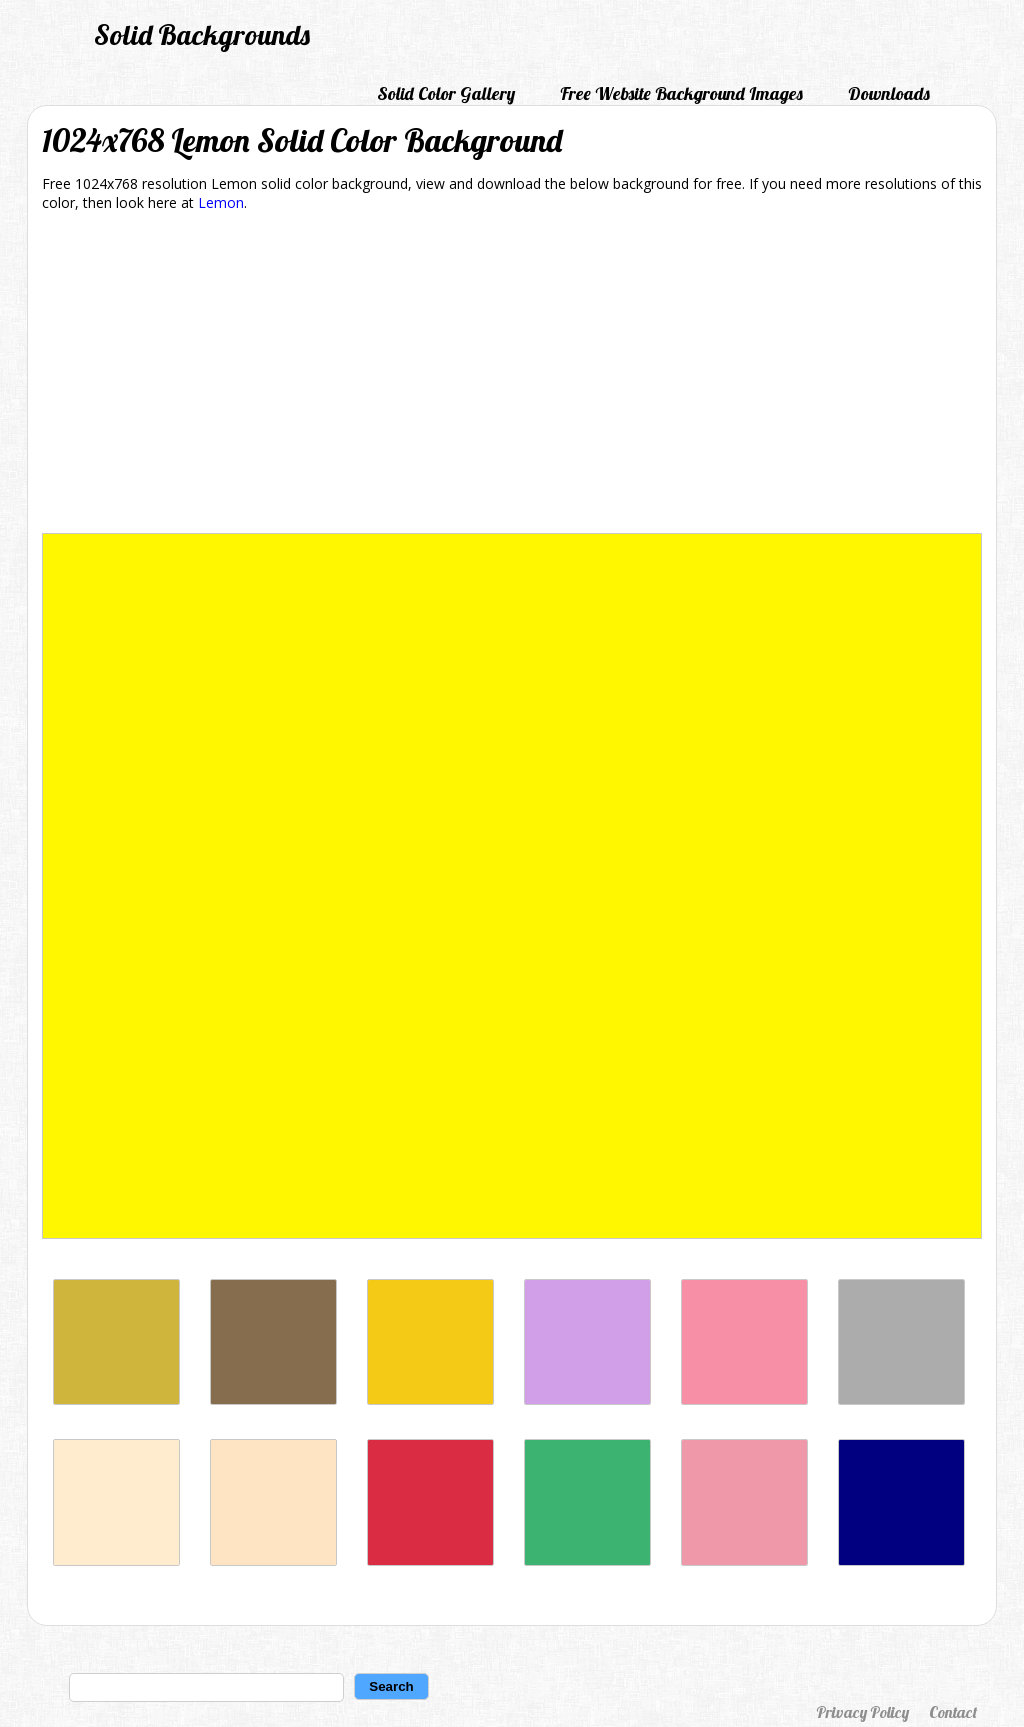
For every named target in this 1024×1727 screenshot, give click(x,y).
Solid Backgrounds (202, 34)
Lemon (221, 202)
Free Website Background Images (681, 93)
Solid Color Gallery (446, 93)
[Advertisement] (512, 376)
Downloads (889, 93)
